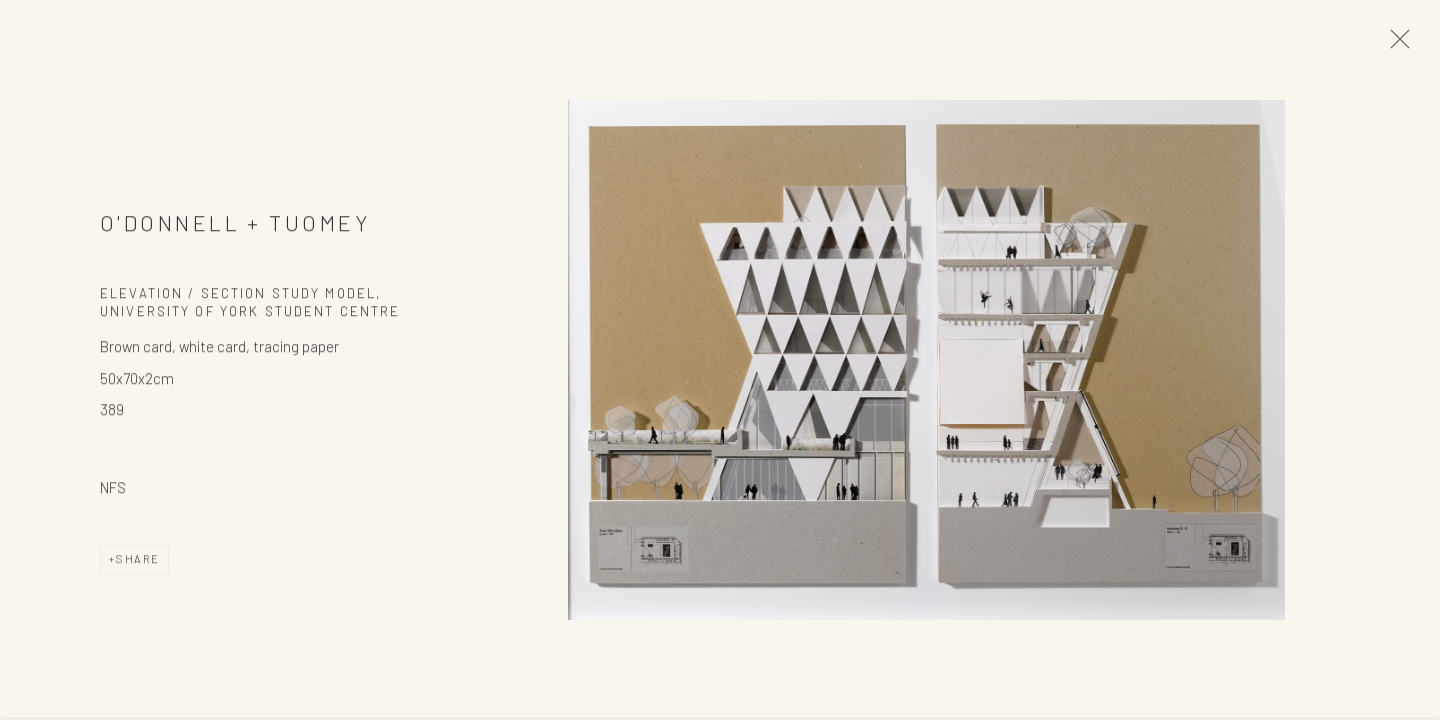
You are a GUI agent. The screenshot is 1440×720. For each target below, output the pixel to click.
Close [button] (1395, 45)
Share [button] (138, 561)
